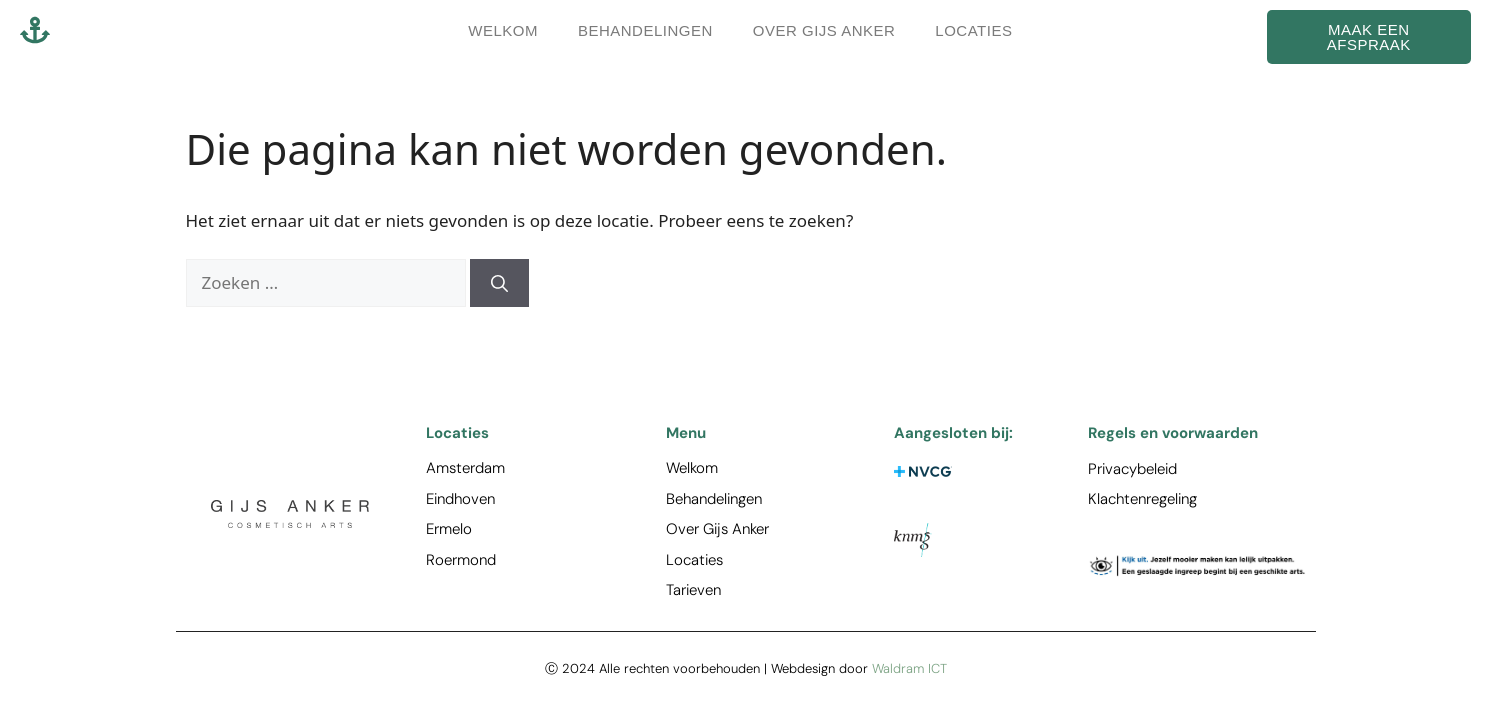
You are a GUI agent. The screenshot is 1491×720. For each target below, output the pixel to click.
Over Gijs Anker (824, 30)
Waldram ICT (909, 668)
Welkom (503, 30)
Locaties (973, 30)
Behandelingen (645, 30)
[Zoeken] (499, 283)
